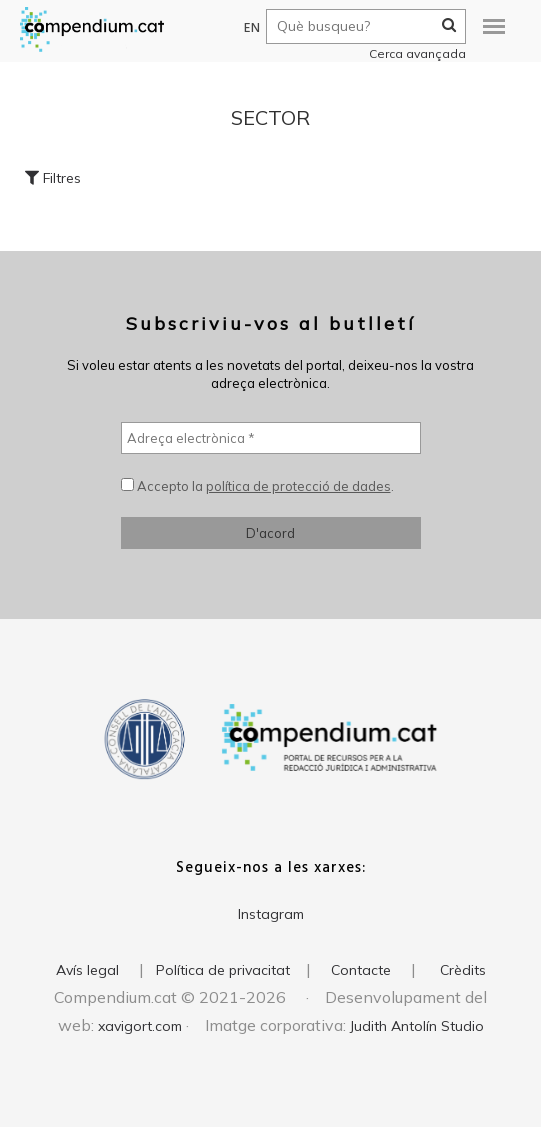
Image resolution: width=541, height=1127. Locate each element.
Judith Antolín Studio (417, 1026)
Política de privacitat (223, 970)
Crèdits (463, 970)
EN (242, 28)
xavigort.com (140, 1026)
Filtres (53, 178)
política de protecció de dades (298, 486)
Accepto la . (257, 486)
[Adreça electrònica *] (271, 438)
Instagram (271, 914)
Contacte (361, 970)
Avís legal (87, 970)
